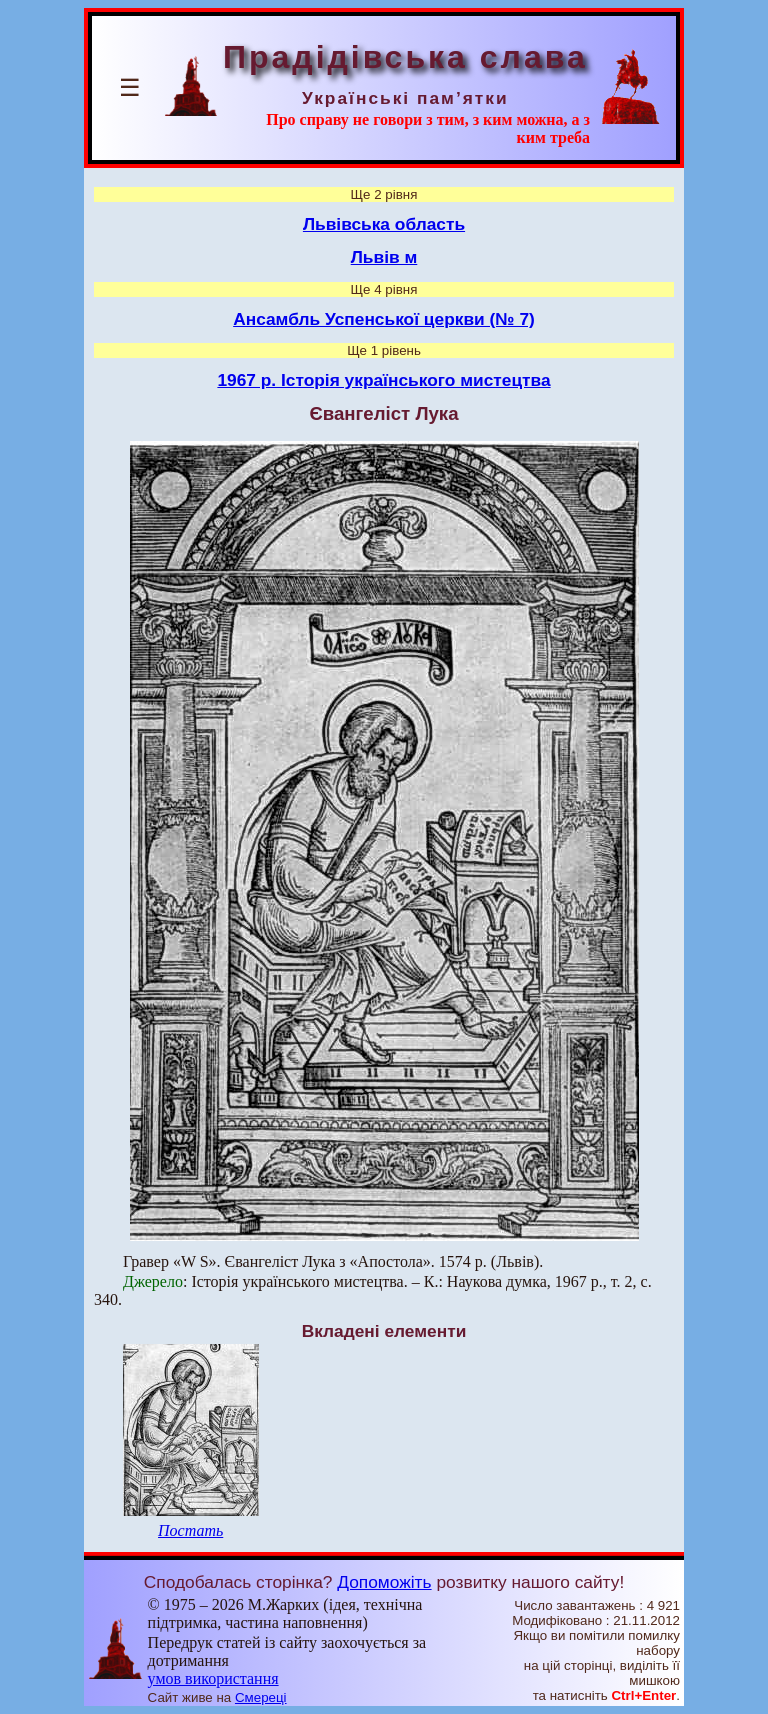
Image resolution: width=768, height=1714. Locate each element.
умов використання (213, 1678)
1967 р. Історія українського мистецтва (383, 380)
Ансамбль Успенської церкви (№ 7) (384, 319)
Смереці (261, 1697)
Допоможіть (384, 1582)
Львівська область (384, 224)
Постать (190, 1530)
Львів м (384, 257)
